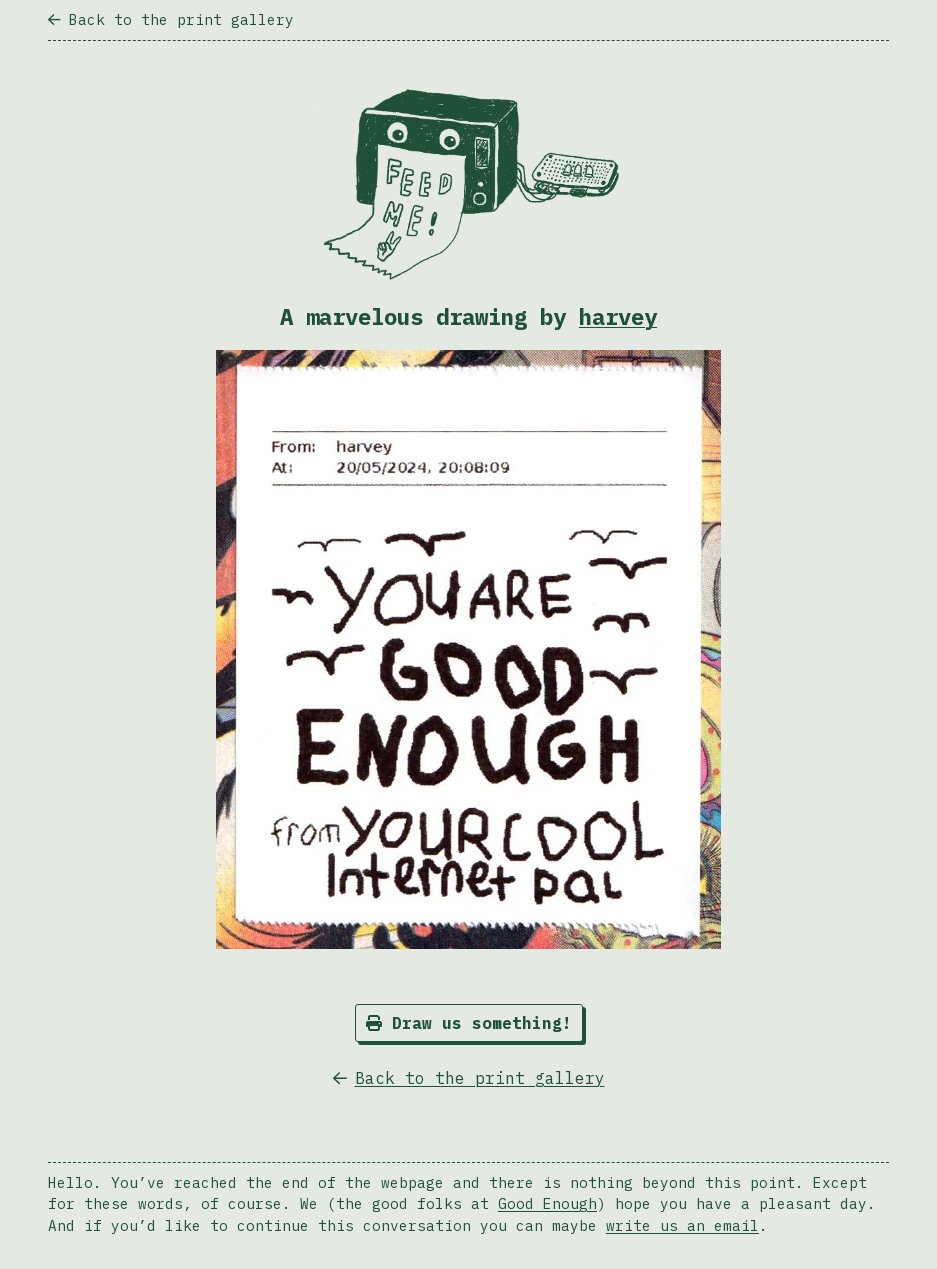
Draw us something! (469, 1023)
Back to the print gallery (171, 19)
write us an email (682, 1225)
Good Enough (547, 1203)
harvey (618, 316)
